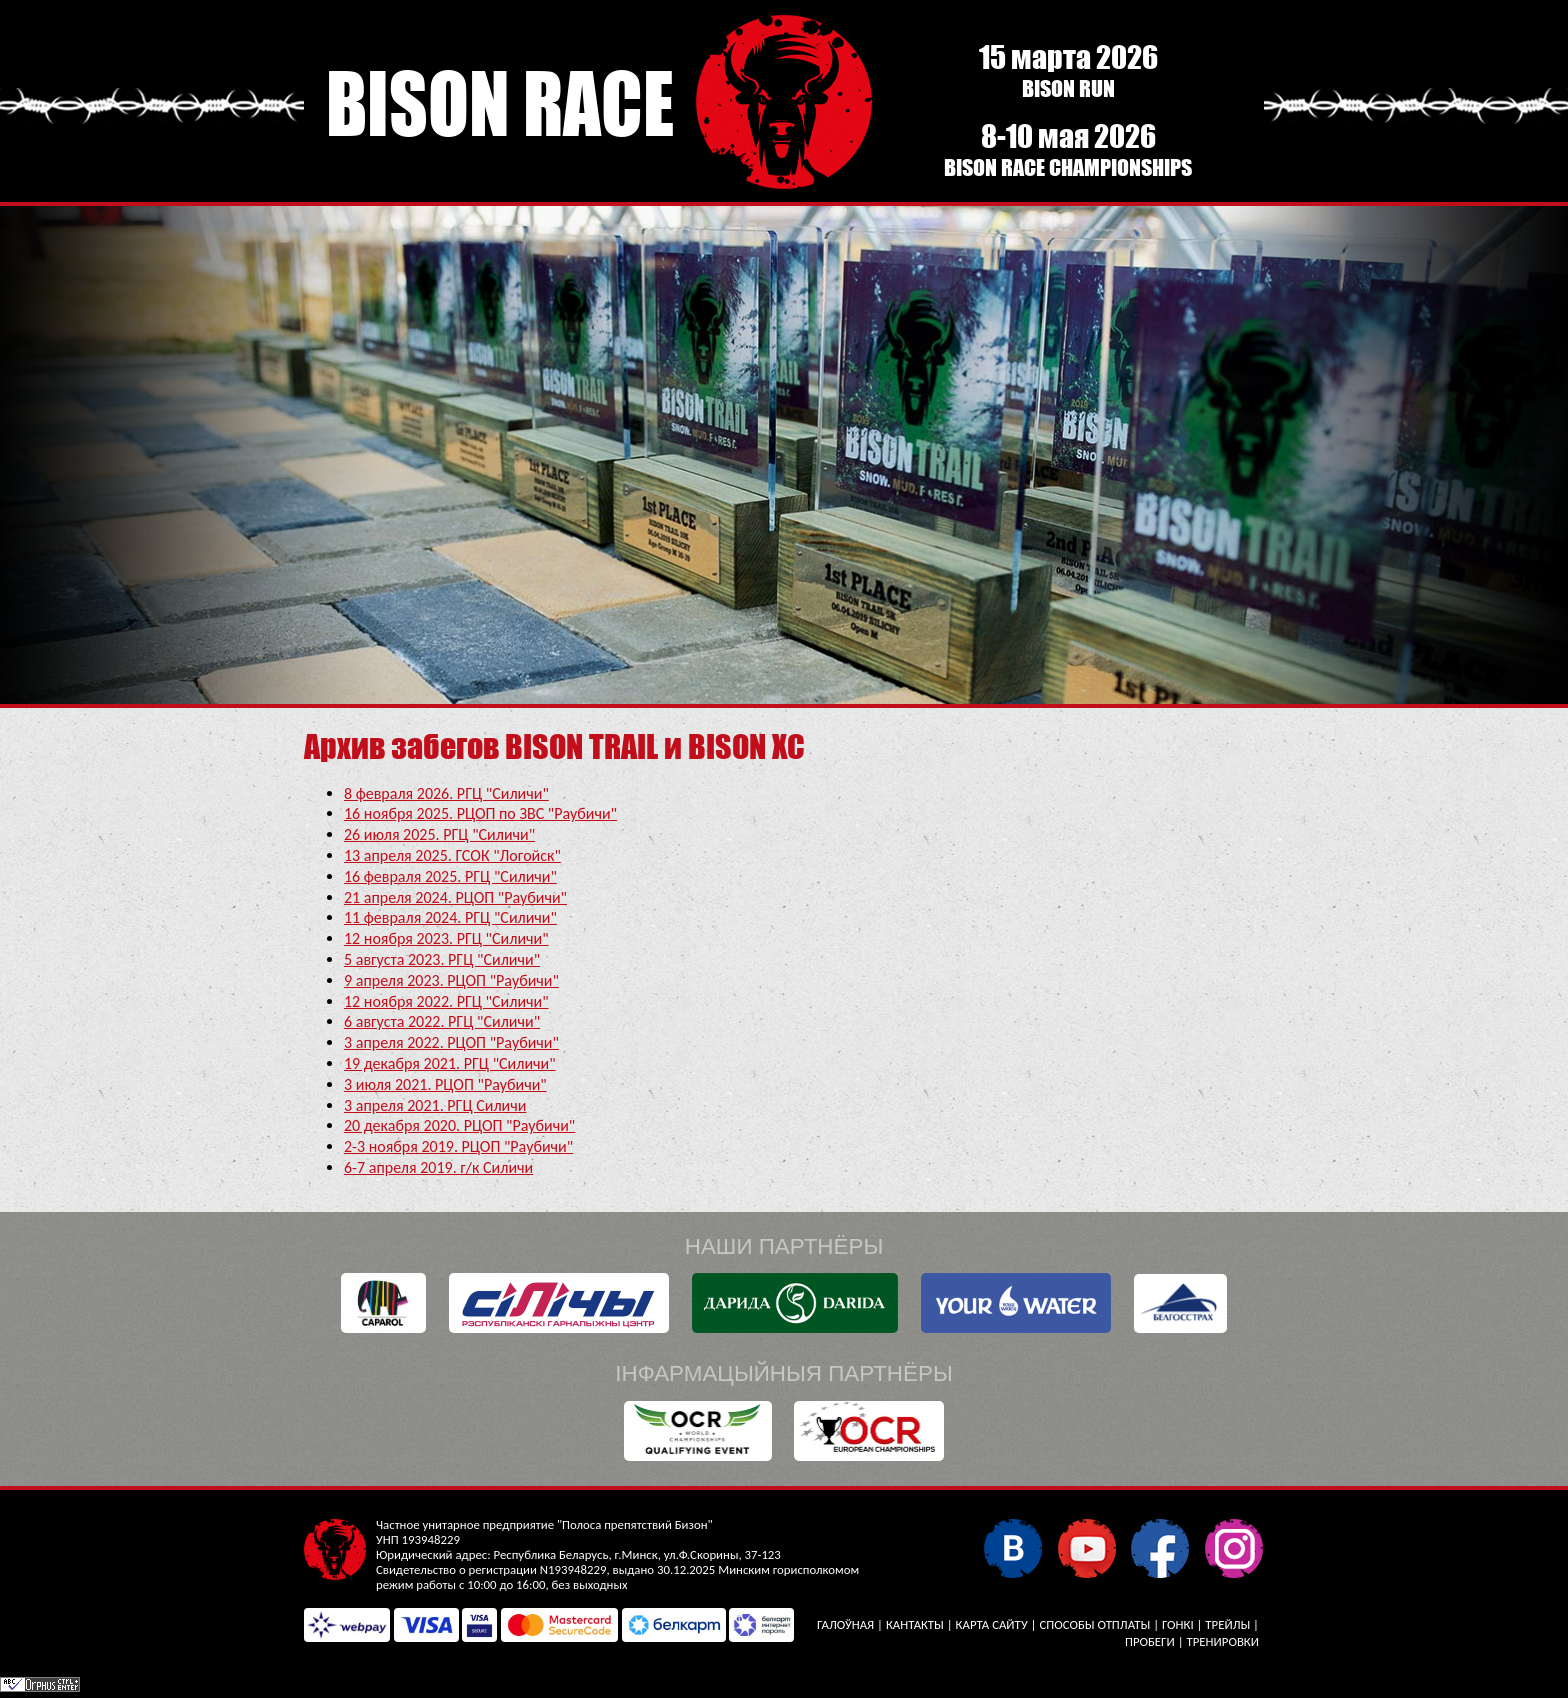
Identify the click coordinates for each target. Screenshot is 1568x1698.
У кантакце (1012, 1547)
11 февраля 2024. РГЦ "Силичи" (450, 917)
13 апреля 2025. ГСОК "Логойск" (452, 855)
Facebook (1159, 1547)
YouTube (1086, 1547)
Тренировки (1223, 1641)
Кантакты (915, 1624)
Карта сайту (992, 1624)
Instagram (1233, 1547)
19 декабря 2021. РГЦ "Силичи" (450, 1063)
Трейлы (1227, 1624)
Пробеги (1150, 1641)
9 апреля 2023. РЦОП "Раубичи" (451, 980)
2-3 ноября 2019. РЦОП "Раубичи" (458, 1146)
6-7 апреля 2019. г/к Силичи (438, 1167)
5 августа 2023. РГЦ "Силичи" (442, 959)
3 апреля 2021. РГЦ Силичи (435, 1105)
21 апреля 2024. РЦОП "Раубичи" (455, 897)
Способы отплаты (1094, 1624)
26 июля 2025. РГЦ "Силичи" (439, 834)
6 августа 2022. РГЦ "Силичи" (442, 1021)
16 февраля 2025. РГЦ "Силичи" (450, 876)
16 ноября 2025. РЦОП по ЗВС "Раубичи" (480, 813)
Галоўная (845, 1624)
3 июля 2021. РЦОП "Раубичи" (445, 1084)
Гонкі (1178, 1624)
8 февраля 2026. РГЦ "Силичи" (446, 793)
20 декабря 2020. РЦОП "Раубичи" (459, 1125)
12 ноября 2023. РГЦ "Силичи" (446, 938)
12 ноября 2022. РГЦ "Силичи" (446, 1001)
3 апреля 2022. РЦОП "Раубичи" (451, 1042)
